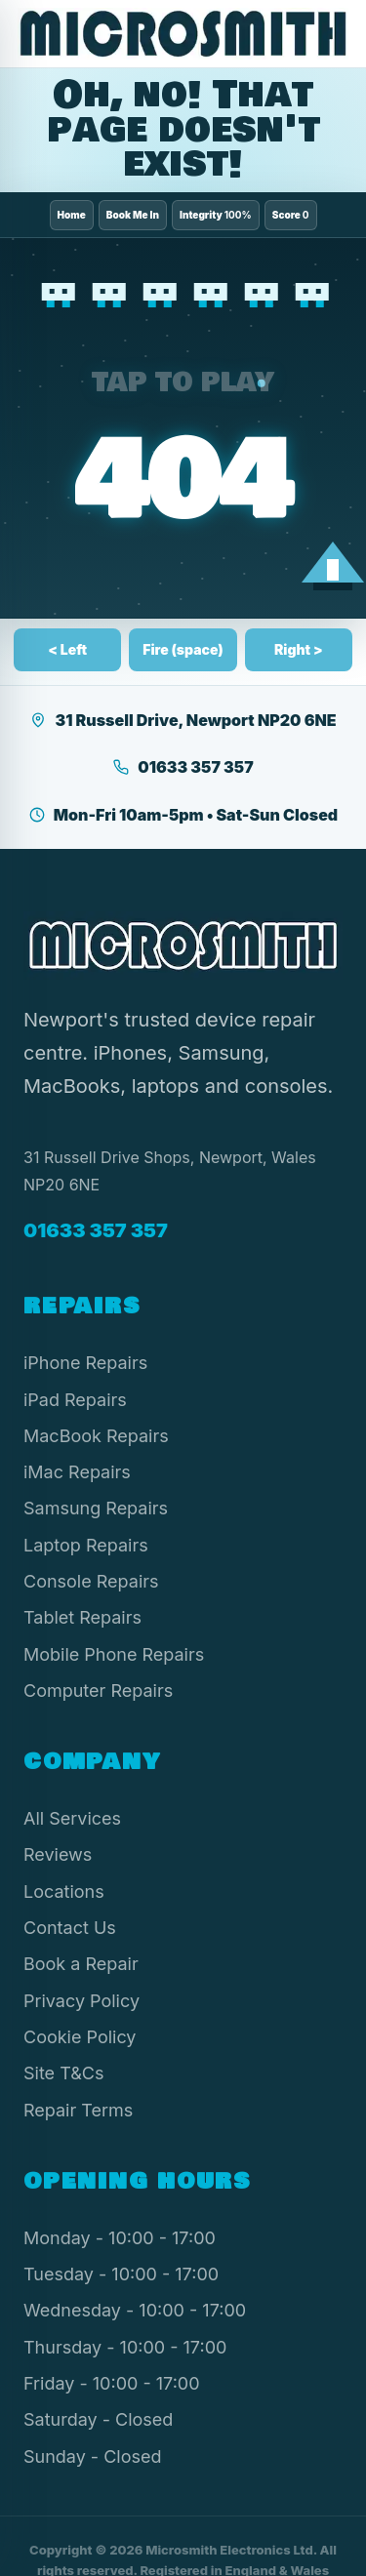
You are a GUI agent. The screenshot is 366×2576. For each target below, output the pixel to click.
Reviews (57, 1854)
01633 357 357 (182, 767)
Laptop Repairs (85, 1545)
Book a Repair (81, 1963)
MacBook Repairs (96, 1436)
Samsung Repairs (95, 1508)
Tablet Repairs (82, 1617)
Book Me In (132, 215)
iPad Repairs (75, 1399)
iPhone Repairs (85, 1362)
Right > (298, 649)
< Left (67, 649)
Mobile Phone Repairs (113, 1654)
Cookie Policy (80, 2037)
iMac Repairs (77, 1472)
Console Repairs (91, 1581)
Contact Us (69, 1927)
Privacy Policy (81, 2001)
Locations (63, 1891)
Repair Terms (78, 2110)
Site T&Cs (63, 2073)
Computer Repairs (98, 1690)
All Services (72, 1818)
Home (72, 215)
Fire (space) (183, 649)
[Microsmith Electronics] (183, 34)
